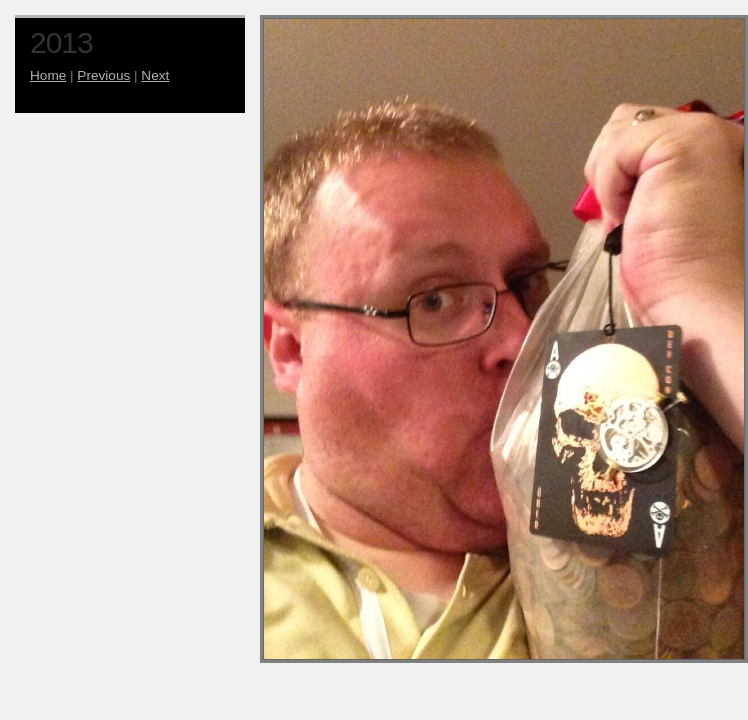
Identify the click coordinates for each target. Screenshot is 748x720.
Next (155, 75)
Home (48, 75)
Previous (103, 75)
